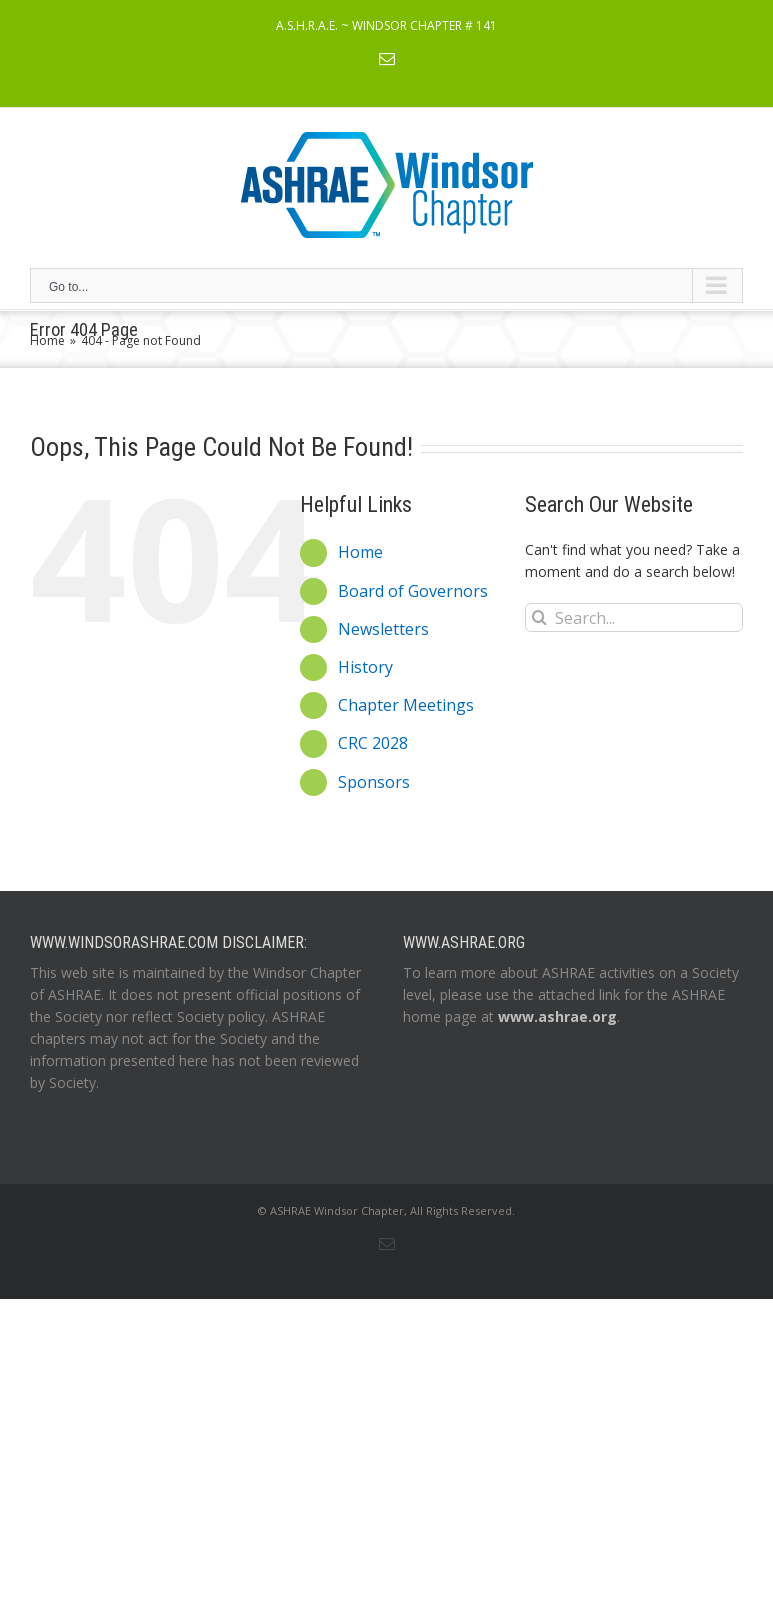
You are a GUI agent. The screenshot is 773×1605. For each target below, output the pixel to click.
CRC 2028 (373, 743)
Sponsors (374, 782)
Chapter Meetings (406, 705)
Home (360, 552)
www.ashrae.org (557, 1016)
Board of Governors (413, 591)
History (365, 667)
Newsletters (383, 629)
